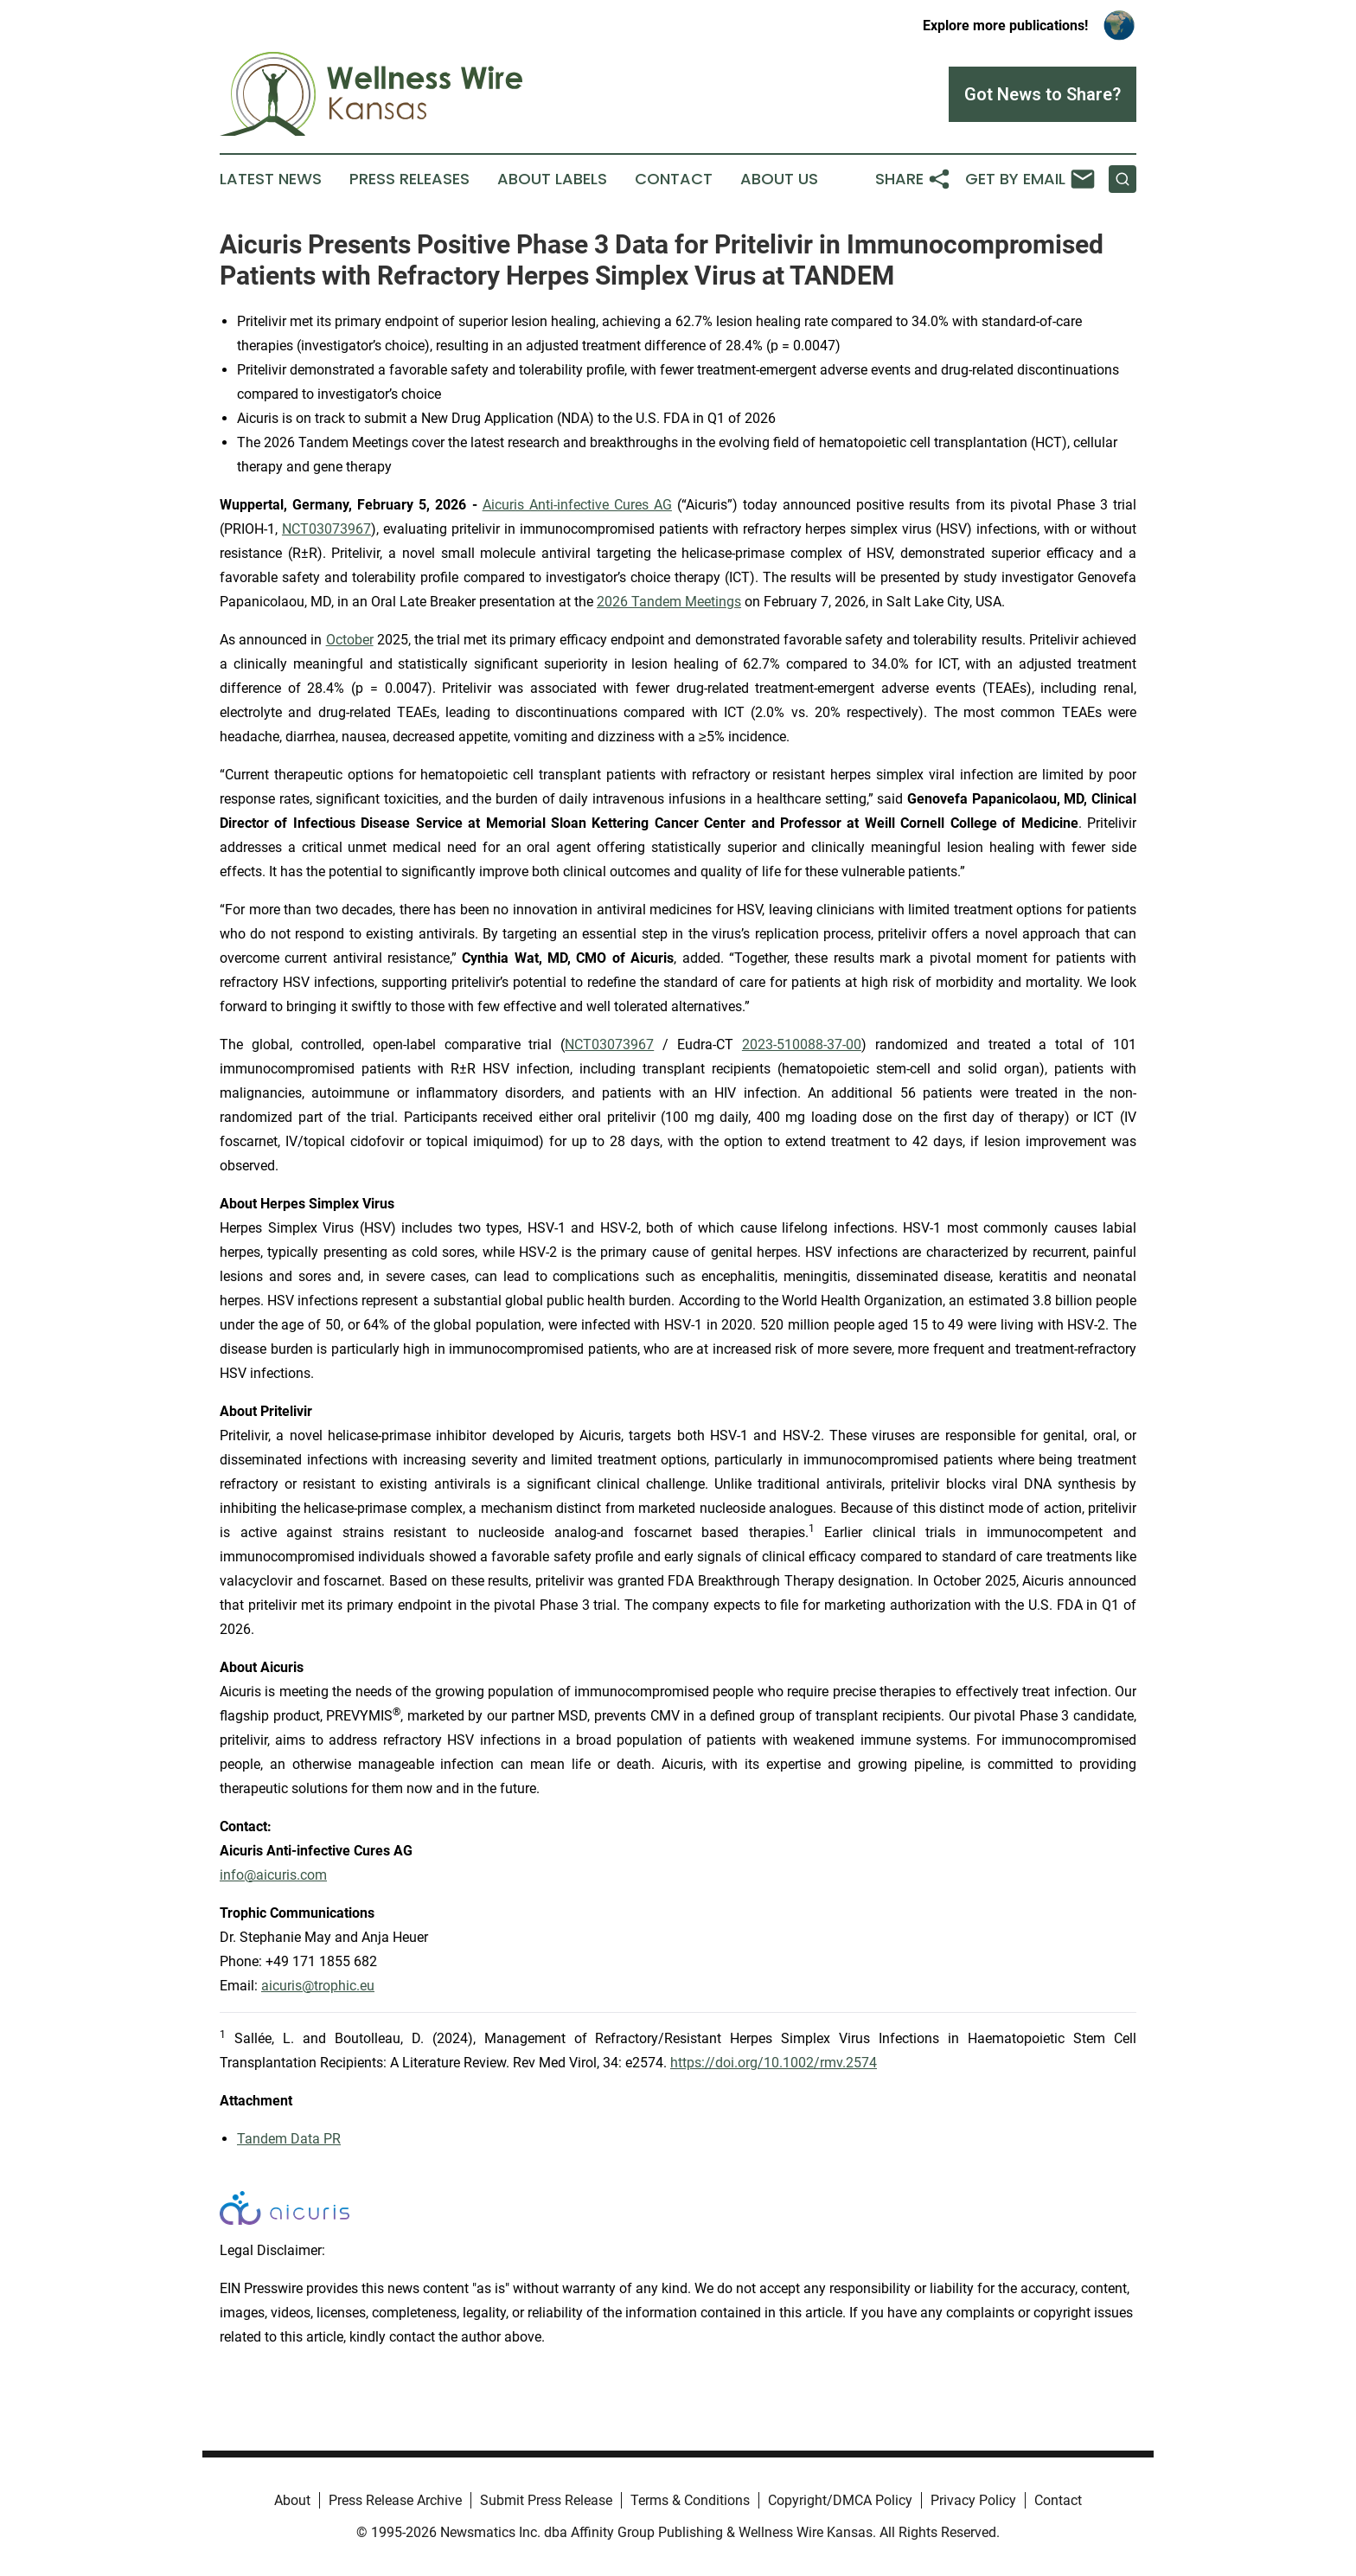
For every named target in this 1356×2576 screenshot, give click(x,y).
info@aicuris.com (273, 1875)
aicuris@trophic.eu (317, 1985)
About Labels (552, 179)
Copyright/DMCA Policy (840, 2500)
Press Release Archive (395, 2500)
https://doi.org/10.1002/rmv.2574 (773, 2062)
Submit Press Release (546, 2500)
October (350, 639)
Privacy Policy (973, 2500)
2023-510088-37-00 (801, 1044)
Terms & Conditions (690, 2500)
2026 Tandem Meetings (669, 601)
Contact (674, 179)
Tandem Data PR (289, 2139)
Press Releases (409, 179)
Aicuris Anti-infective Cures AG (577, 505)
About (292, 2500)
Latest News (271, 179)
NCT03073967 (326, 529)
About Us (779, 179)
